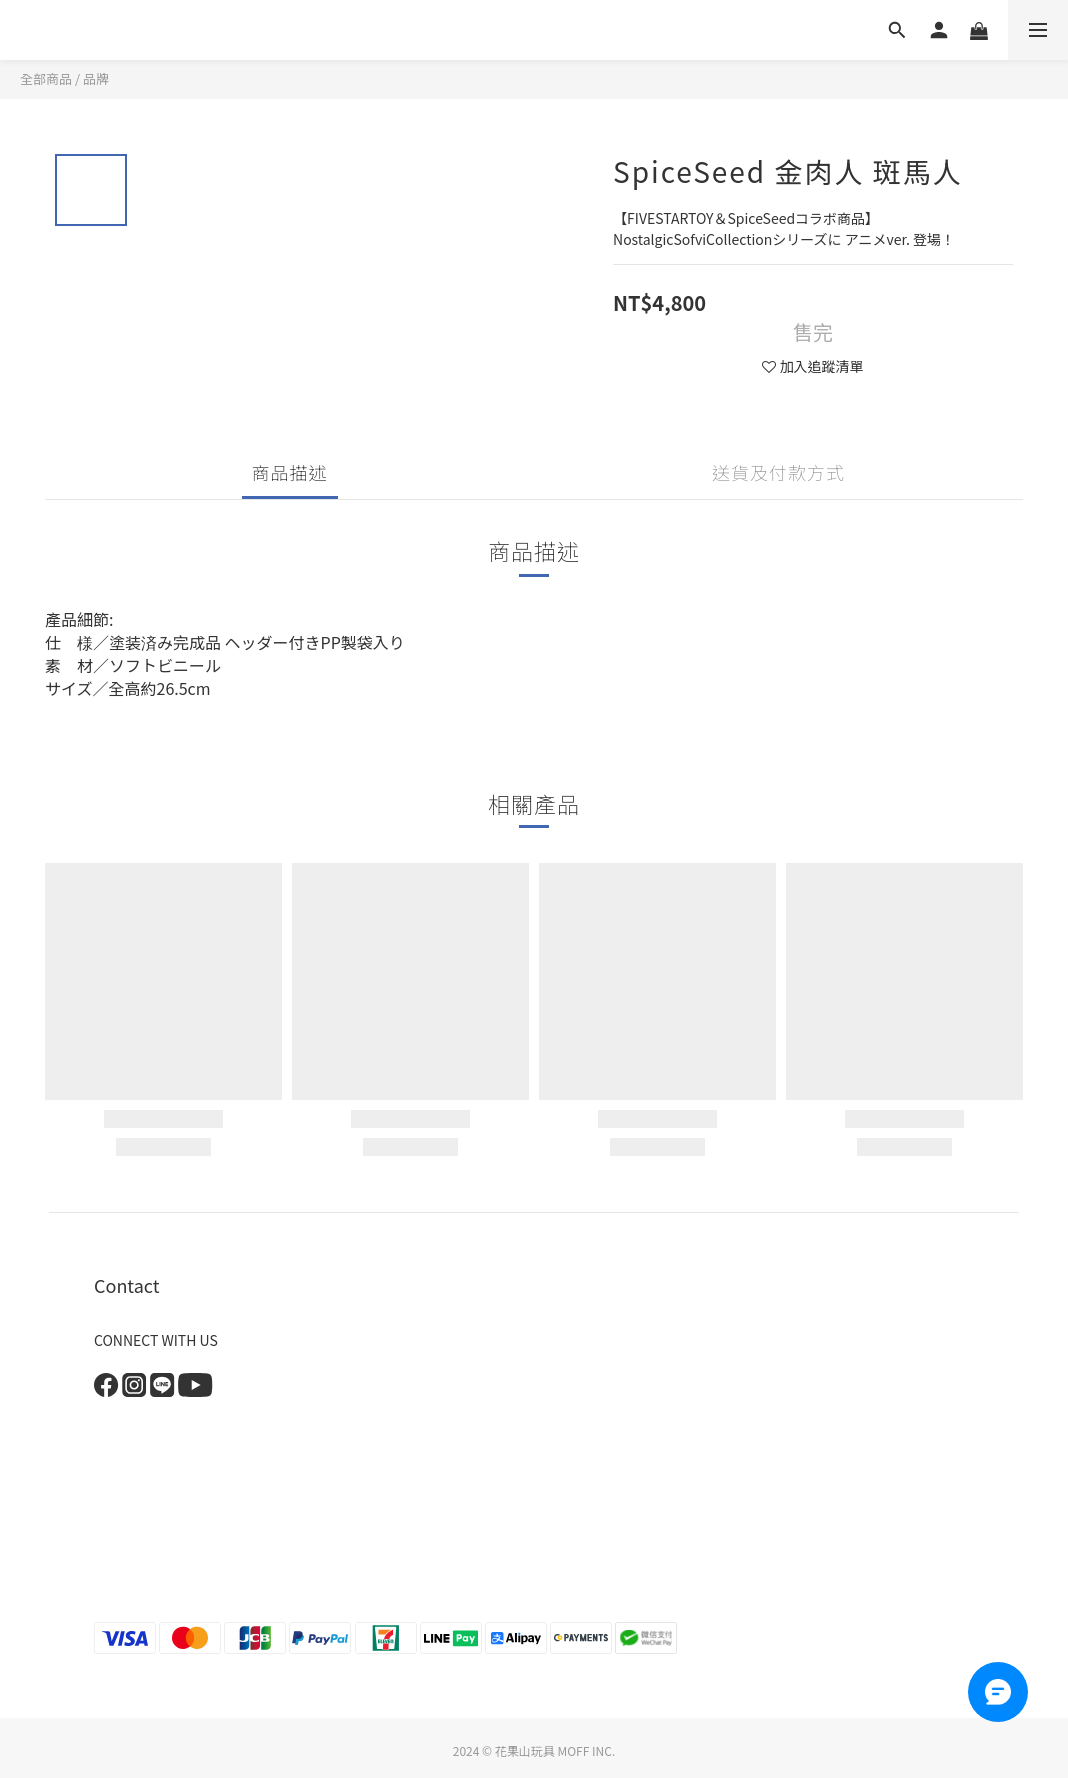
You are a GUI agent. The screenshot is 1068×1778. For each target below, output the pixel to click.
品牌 (96, 78)
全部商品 (46, 78)
